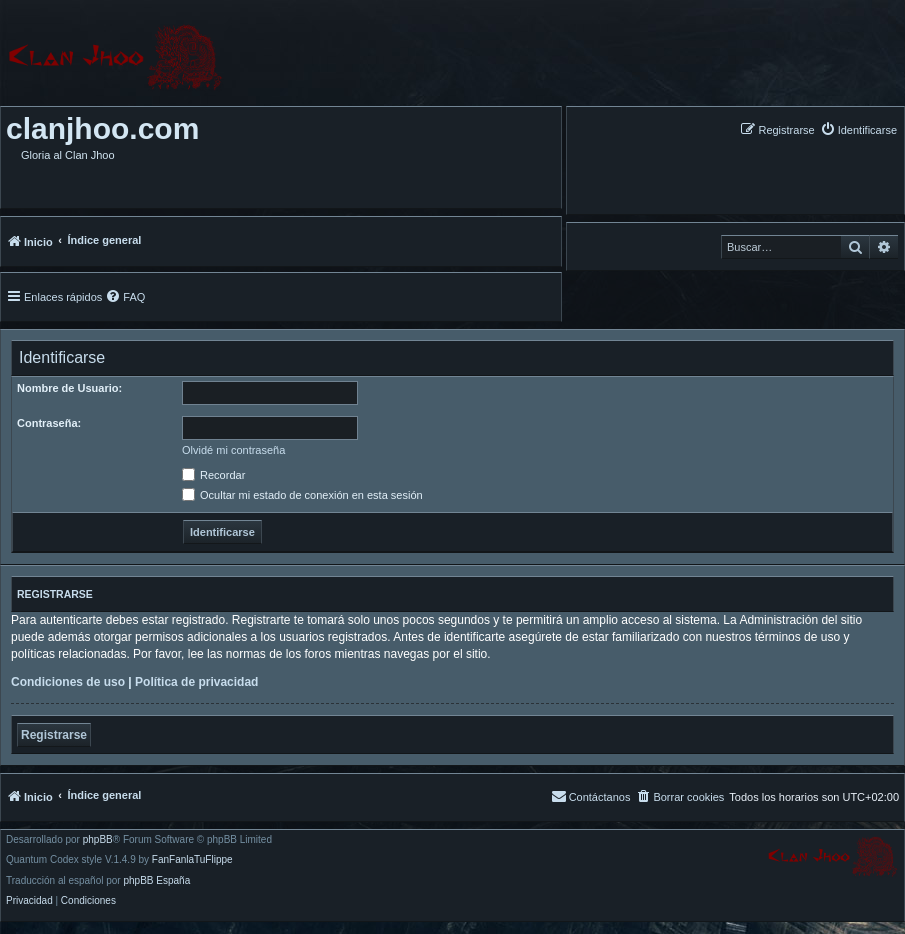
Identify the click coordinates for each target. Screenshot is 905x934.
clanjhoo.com (102, 128)
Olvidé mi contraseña (233, 450)
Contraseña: (49, 423)
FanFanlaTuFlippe (192, 860)
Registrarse (54, 735)
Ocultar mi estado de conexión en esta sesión (302, 495)
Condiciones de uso (68, 682)
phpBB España (156, 881)
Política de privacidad (196, 682)
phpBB (98, 840)
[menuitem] (858, 129)
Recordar (213, 475)
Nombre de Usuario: (69, 388)
